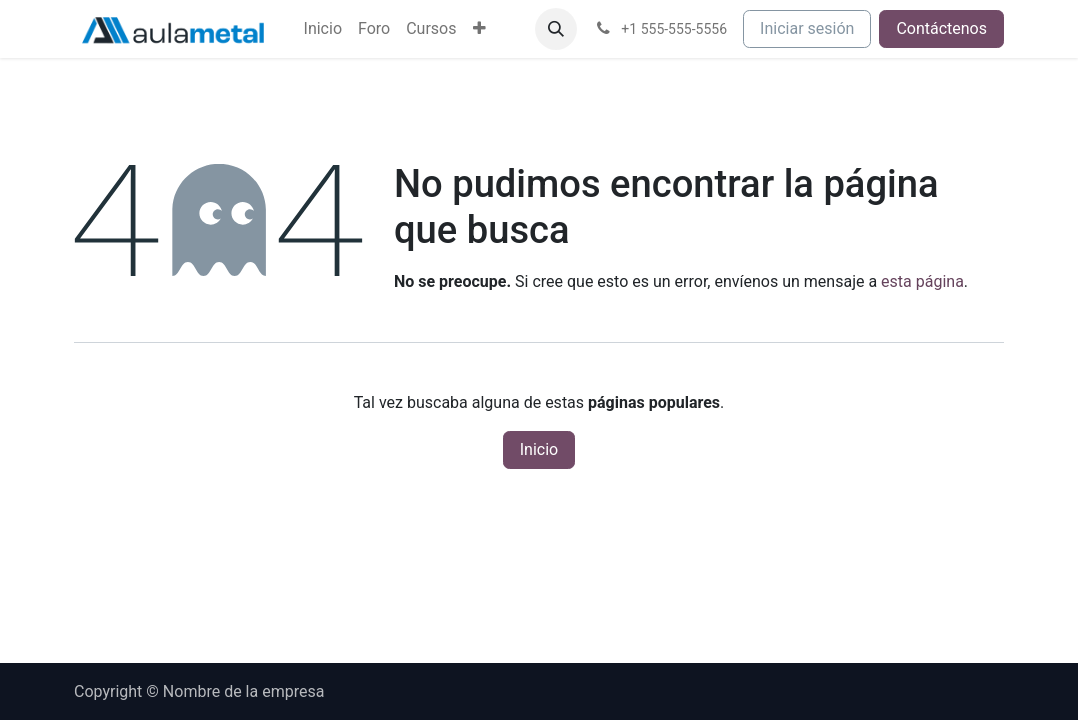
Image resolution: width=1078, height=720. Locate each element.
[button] (556, 29)
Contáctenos (941, 28)
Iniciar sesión (807, 28)
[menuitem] (323, 29)
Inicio (539, 449)
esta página (922, 281)
